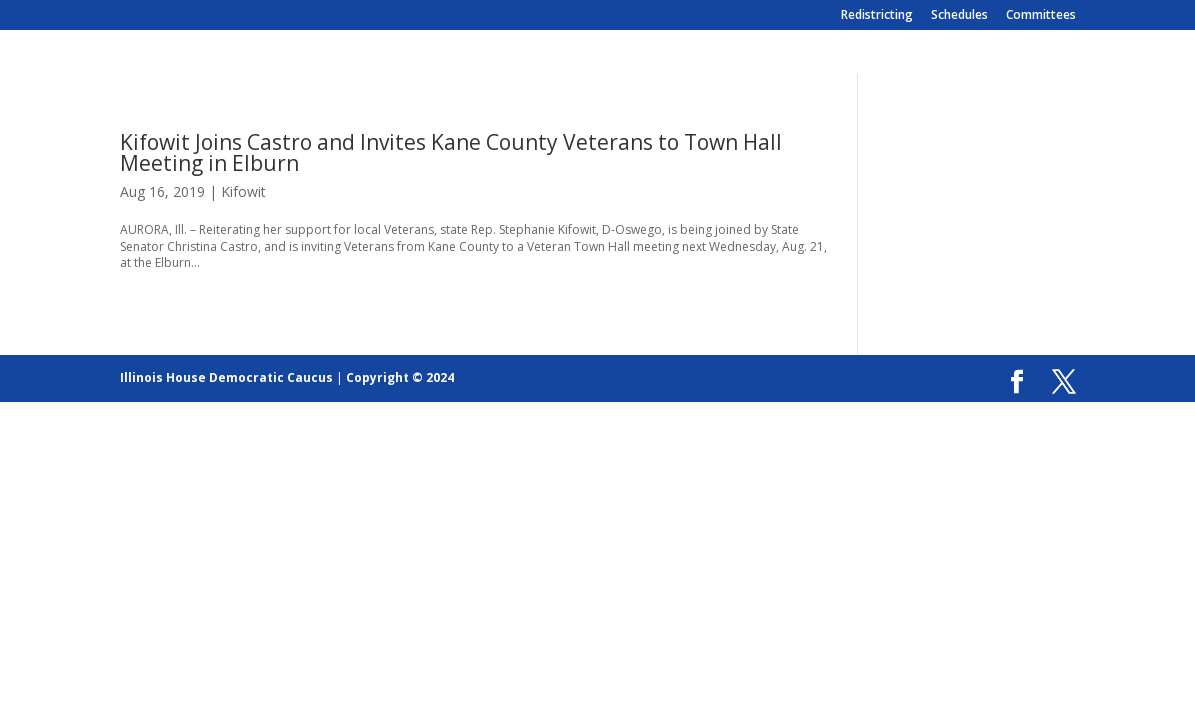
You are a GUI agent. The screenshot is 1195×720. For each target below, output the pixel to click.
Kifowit (243, 191)
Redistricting (877, 16)
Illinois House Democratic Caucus (226, 377)
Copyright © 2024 (400, 377)
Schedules (959, 16)
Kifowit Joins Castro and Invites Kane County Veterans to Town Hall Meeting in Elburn (451, 152)
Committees (1041, 16)
